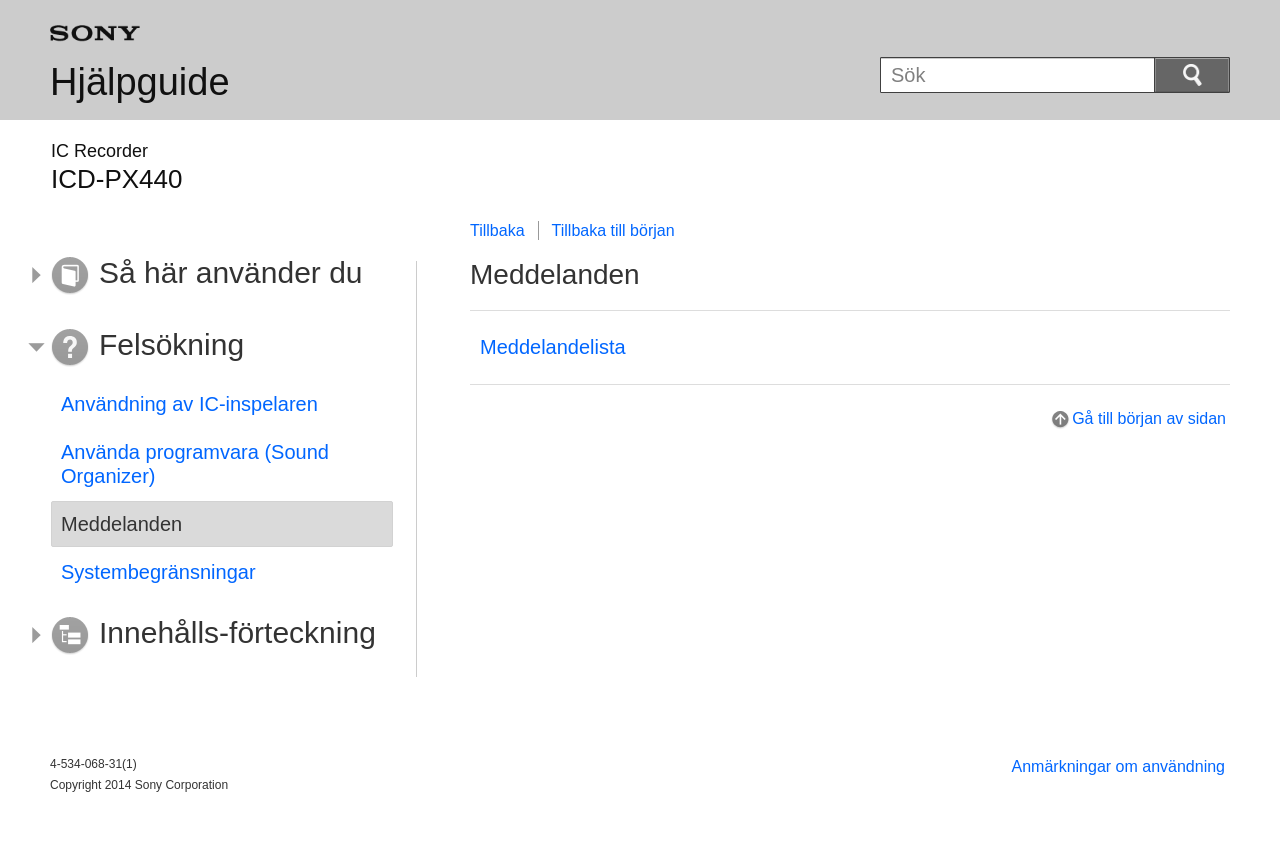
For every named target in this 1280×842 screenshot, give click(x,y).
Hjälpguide (140, 82)
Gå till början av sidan (1149, 418)
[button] (207, 276)
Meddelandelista (553, 347)
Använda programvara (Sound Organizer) (195, 464)
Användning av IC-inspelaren (189, 404)
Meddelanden (121, 524)
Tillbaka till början (613, 230)
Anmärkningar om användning (1118, 766)
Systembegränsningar (158, 572)
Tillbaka (497, 230)
